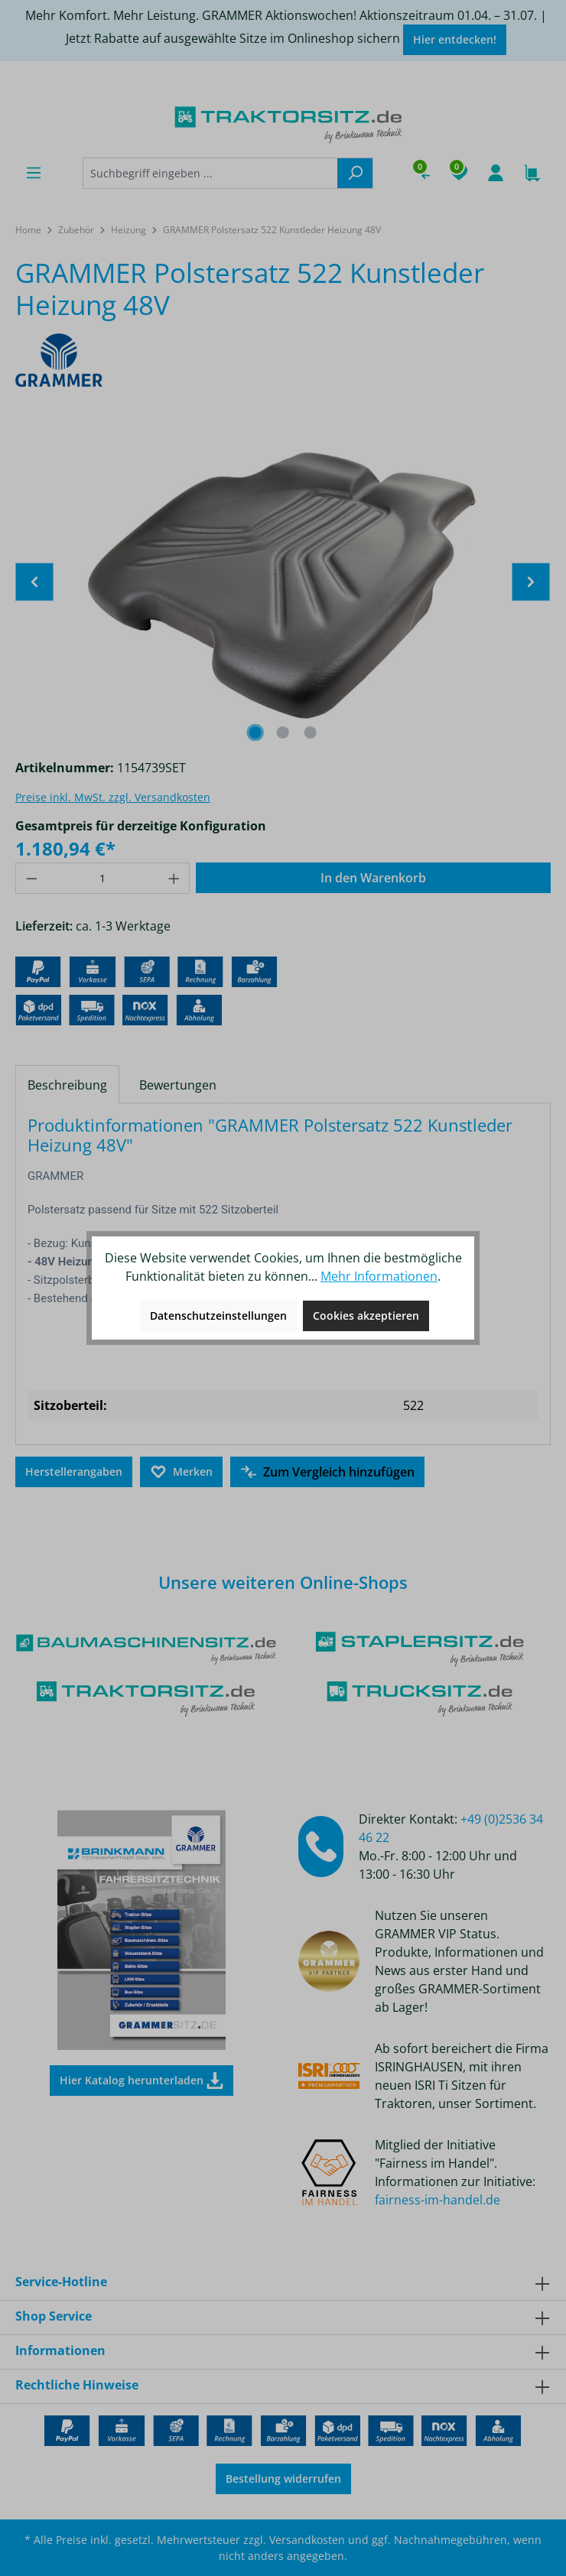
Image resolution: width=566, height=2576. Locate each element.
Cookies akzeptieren (366, 1315)
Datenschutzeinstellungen (218, 1315)
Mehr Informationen (379, 1276)
